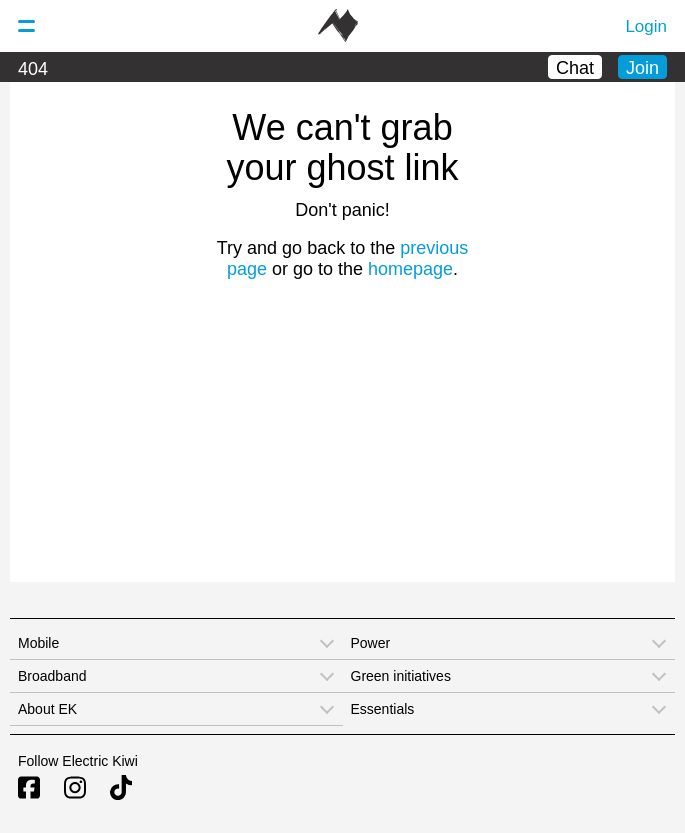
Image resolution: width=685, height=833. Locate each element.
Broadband (52, 676)
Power (371, 643)
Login (646, 26)
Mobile (38, 643)
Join (642, 68)
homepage (410, 269)
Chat (575, 68)
